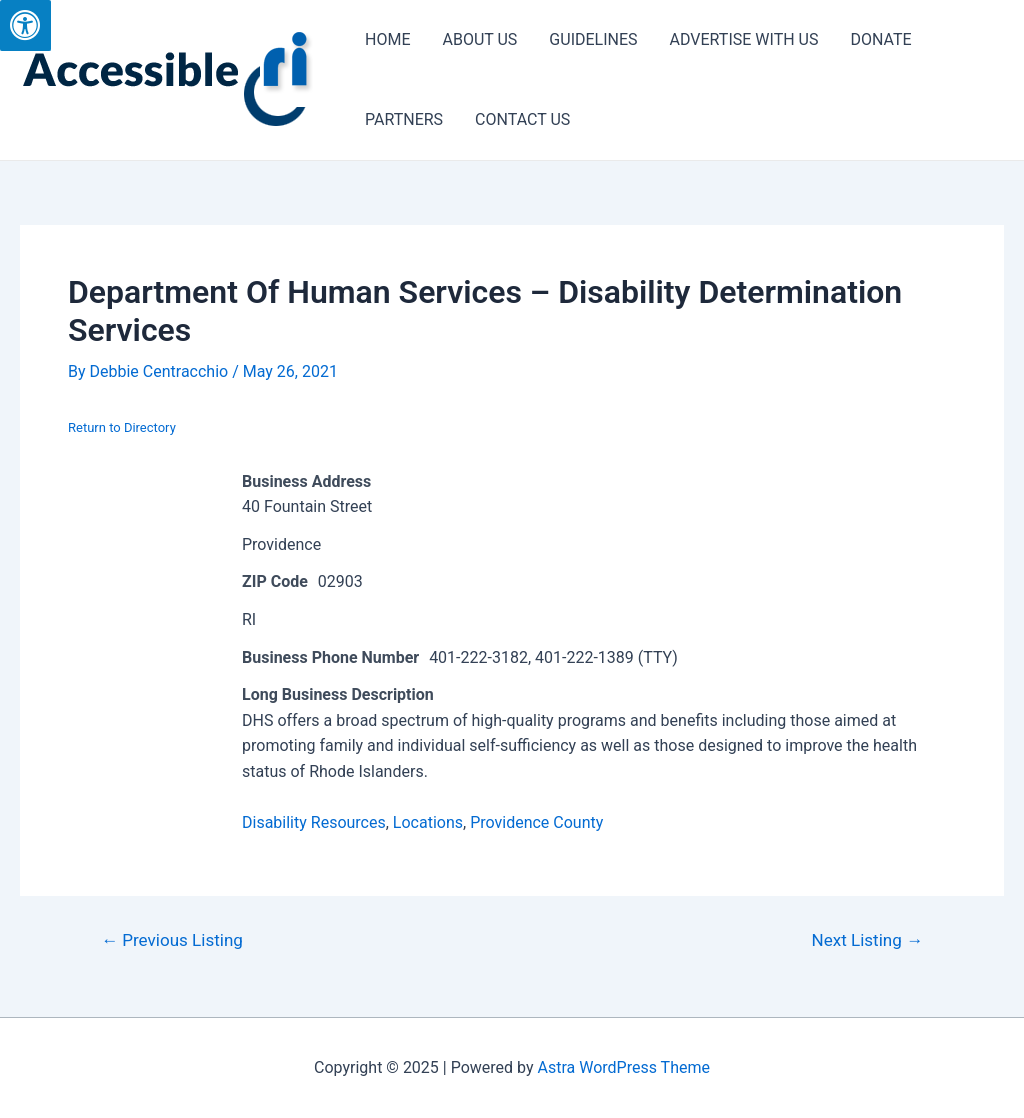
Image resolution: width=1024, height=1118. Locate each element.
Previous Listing (172, 940)
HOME (387, 39)
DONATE (880, 39)
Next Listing (868, 940)
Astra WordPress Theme (624, 1067)
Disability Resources (314, 822)
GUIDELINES (593, 39)
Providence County (536, 822)
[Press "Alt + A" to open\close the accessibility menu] (25, 25)
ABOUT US (479, 39)
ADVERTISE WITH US (744, 39)
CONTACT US (522, 119)
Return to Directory (122, 427)
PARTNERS (404, 119)
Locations (428, 822)
